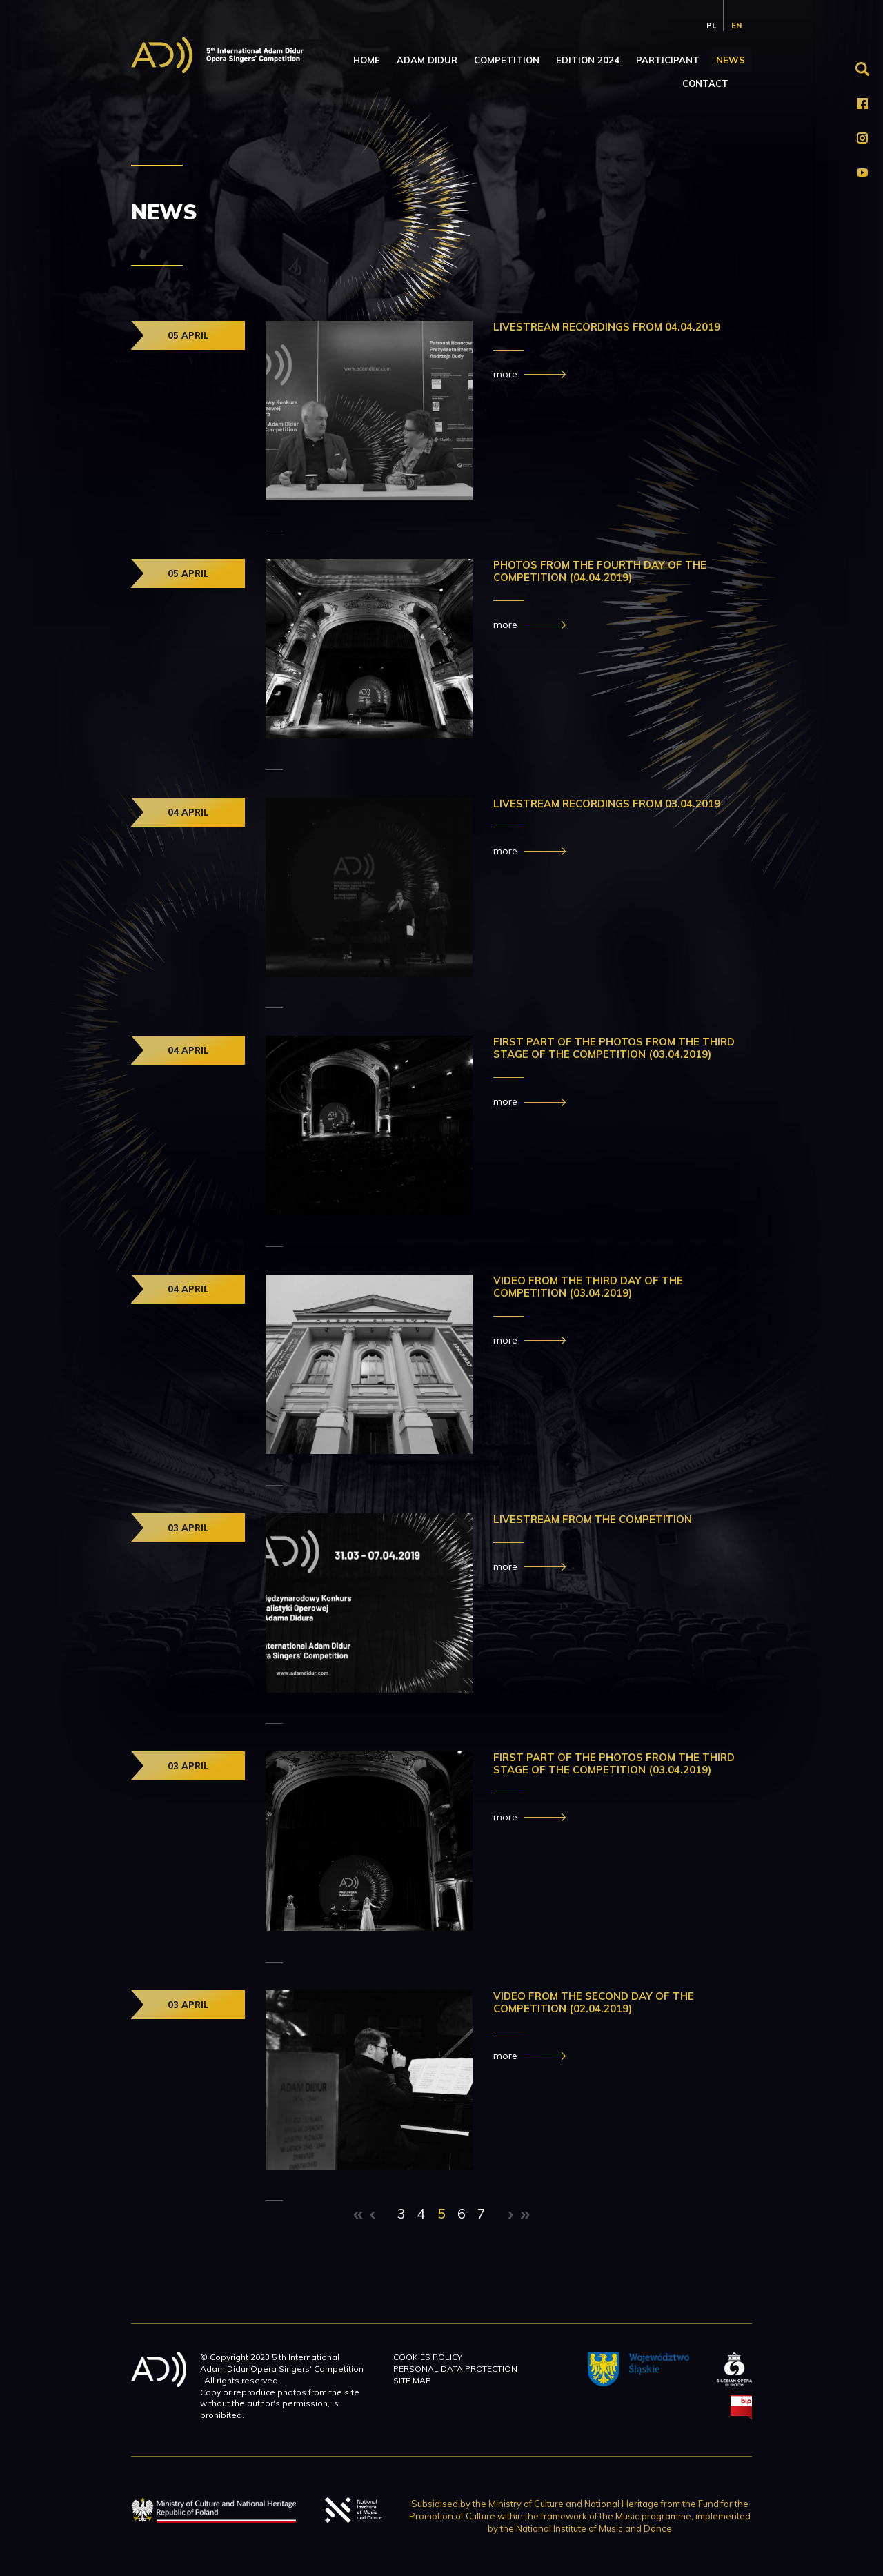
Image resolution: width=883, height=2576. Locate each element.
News (730, 60)
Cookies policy (427, 2357)
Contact (705, 83)
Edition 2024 (587, 60)
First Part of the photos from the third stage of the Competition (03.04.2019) (614, 1763)
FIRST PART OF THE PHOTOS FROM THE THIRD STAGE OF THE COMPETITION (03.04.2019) (614, 1048)
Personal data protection (455, 2368)
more (505, 374)
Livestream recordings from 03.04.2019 (607, 803)
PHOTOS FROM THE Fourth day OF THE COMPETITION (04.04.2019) (600, 571)
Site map (412, 2380)
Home (366, 60)
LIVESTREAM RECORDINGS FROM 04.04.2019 (607, 326)
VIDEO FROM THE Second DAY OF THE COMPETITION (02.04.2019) (594, 2002)
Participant (668, 60)
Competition (506, 60)
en (736, 25)
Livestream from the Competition (593, 1519)
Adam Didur (427, 60)
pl (711, 25)
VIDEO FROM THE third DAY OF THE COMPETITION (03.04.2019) (588, 1286)
